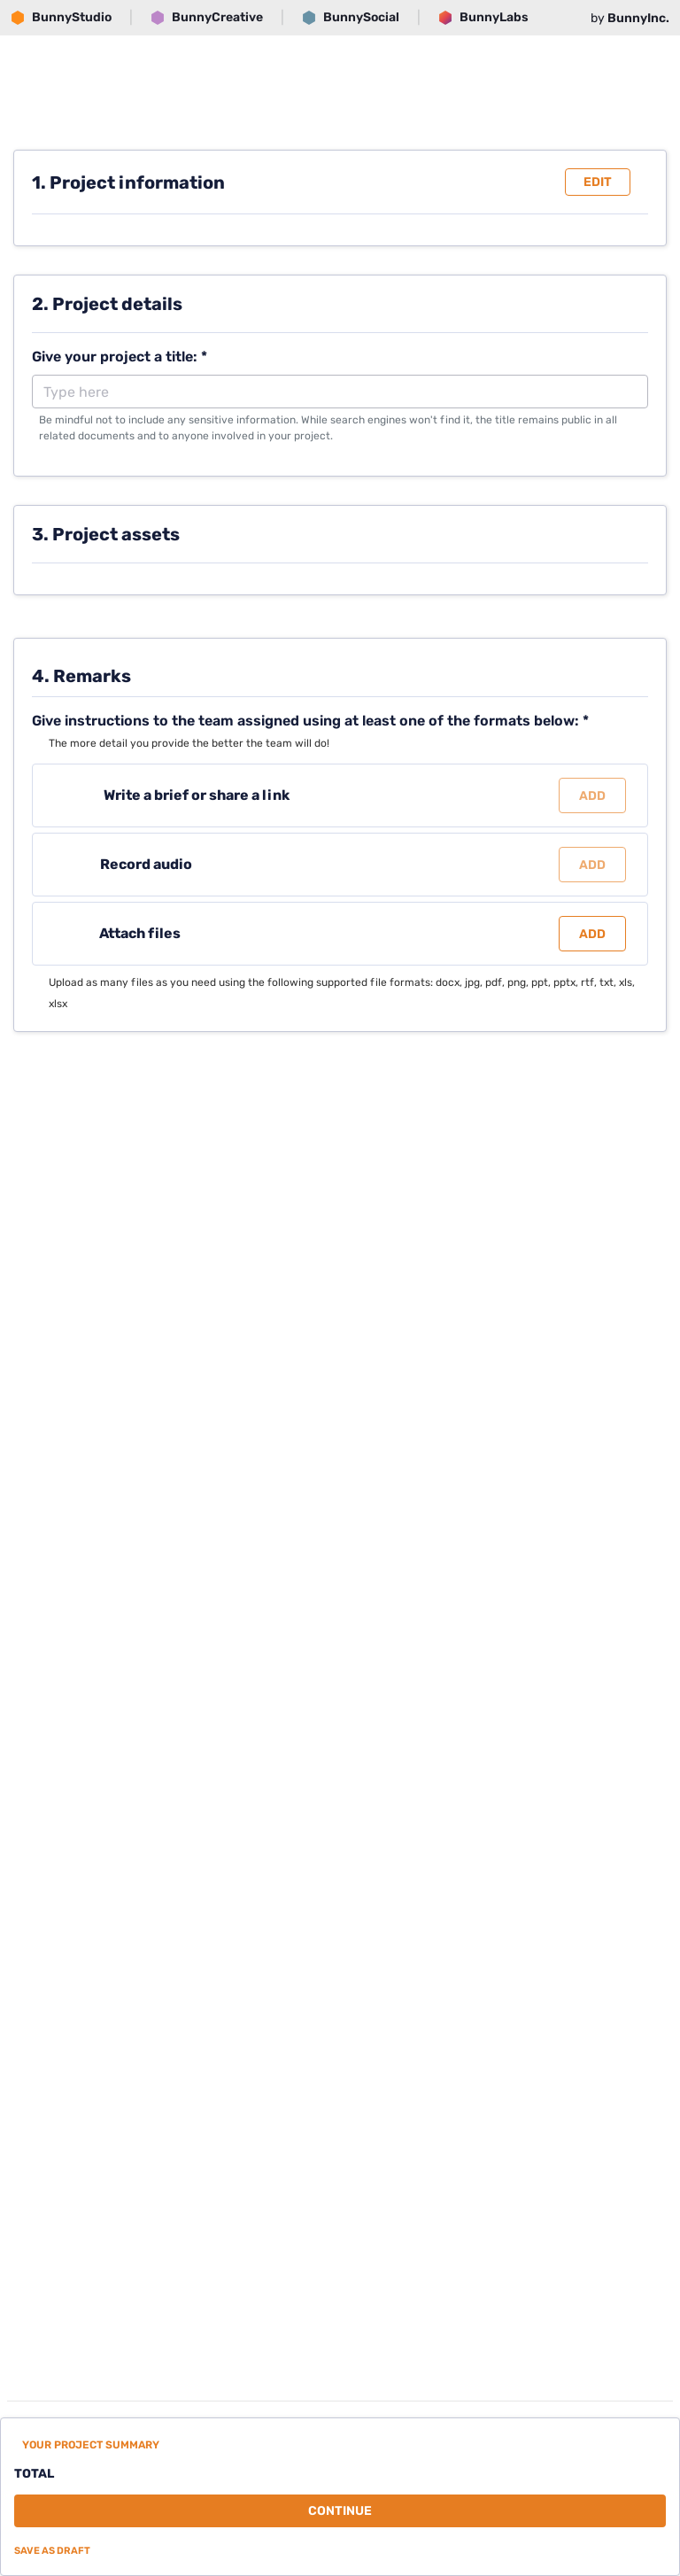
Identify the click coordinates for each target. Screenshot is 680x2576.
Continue (340, 2510)
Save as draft (52, 2551)
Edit (597, 182)
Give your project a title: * (119, 356)
